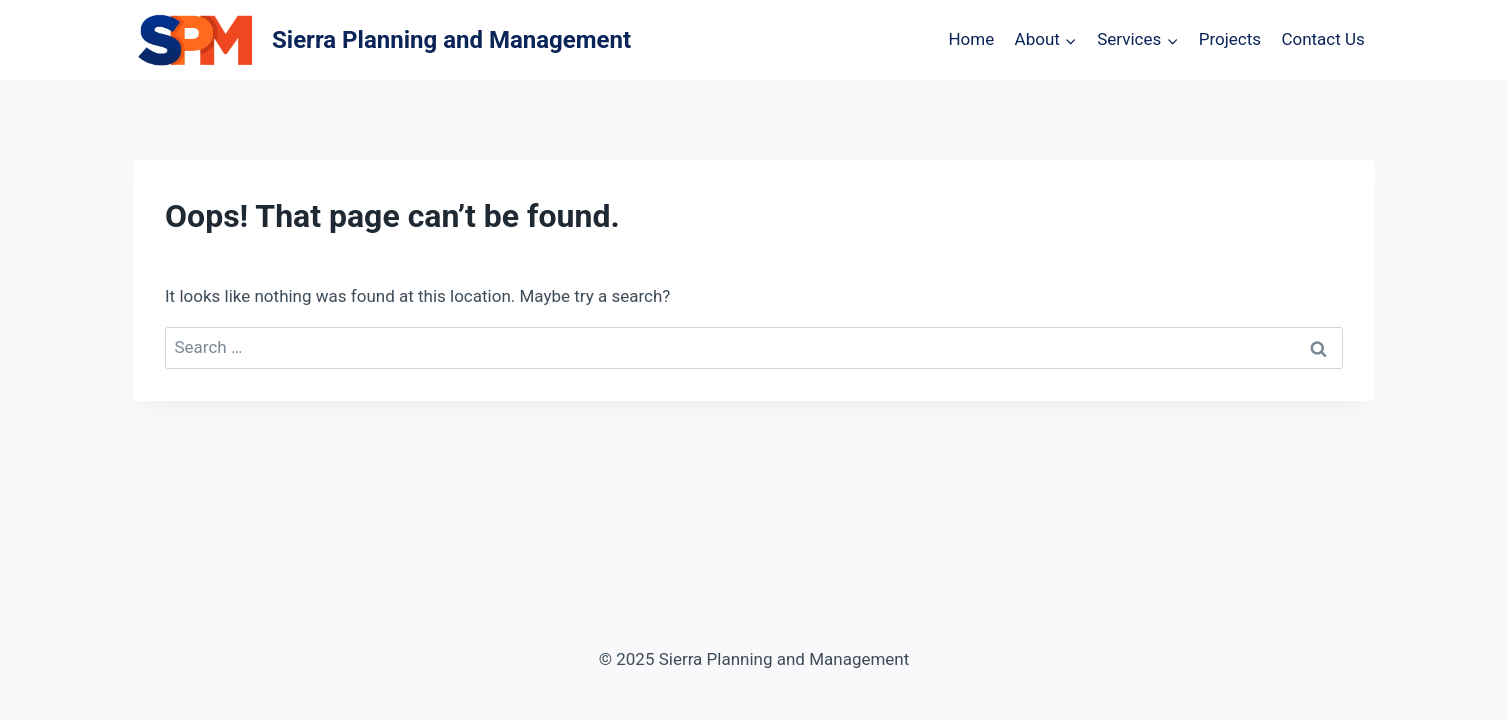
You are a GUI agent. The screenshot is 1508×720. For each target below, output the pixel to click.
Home (971, 39)
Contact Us (1322, 39)
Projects (1230, 39)
